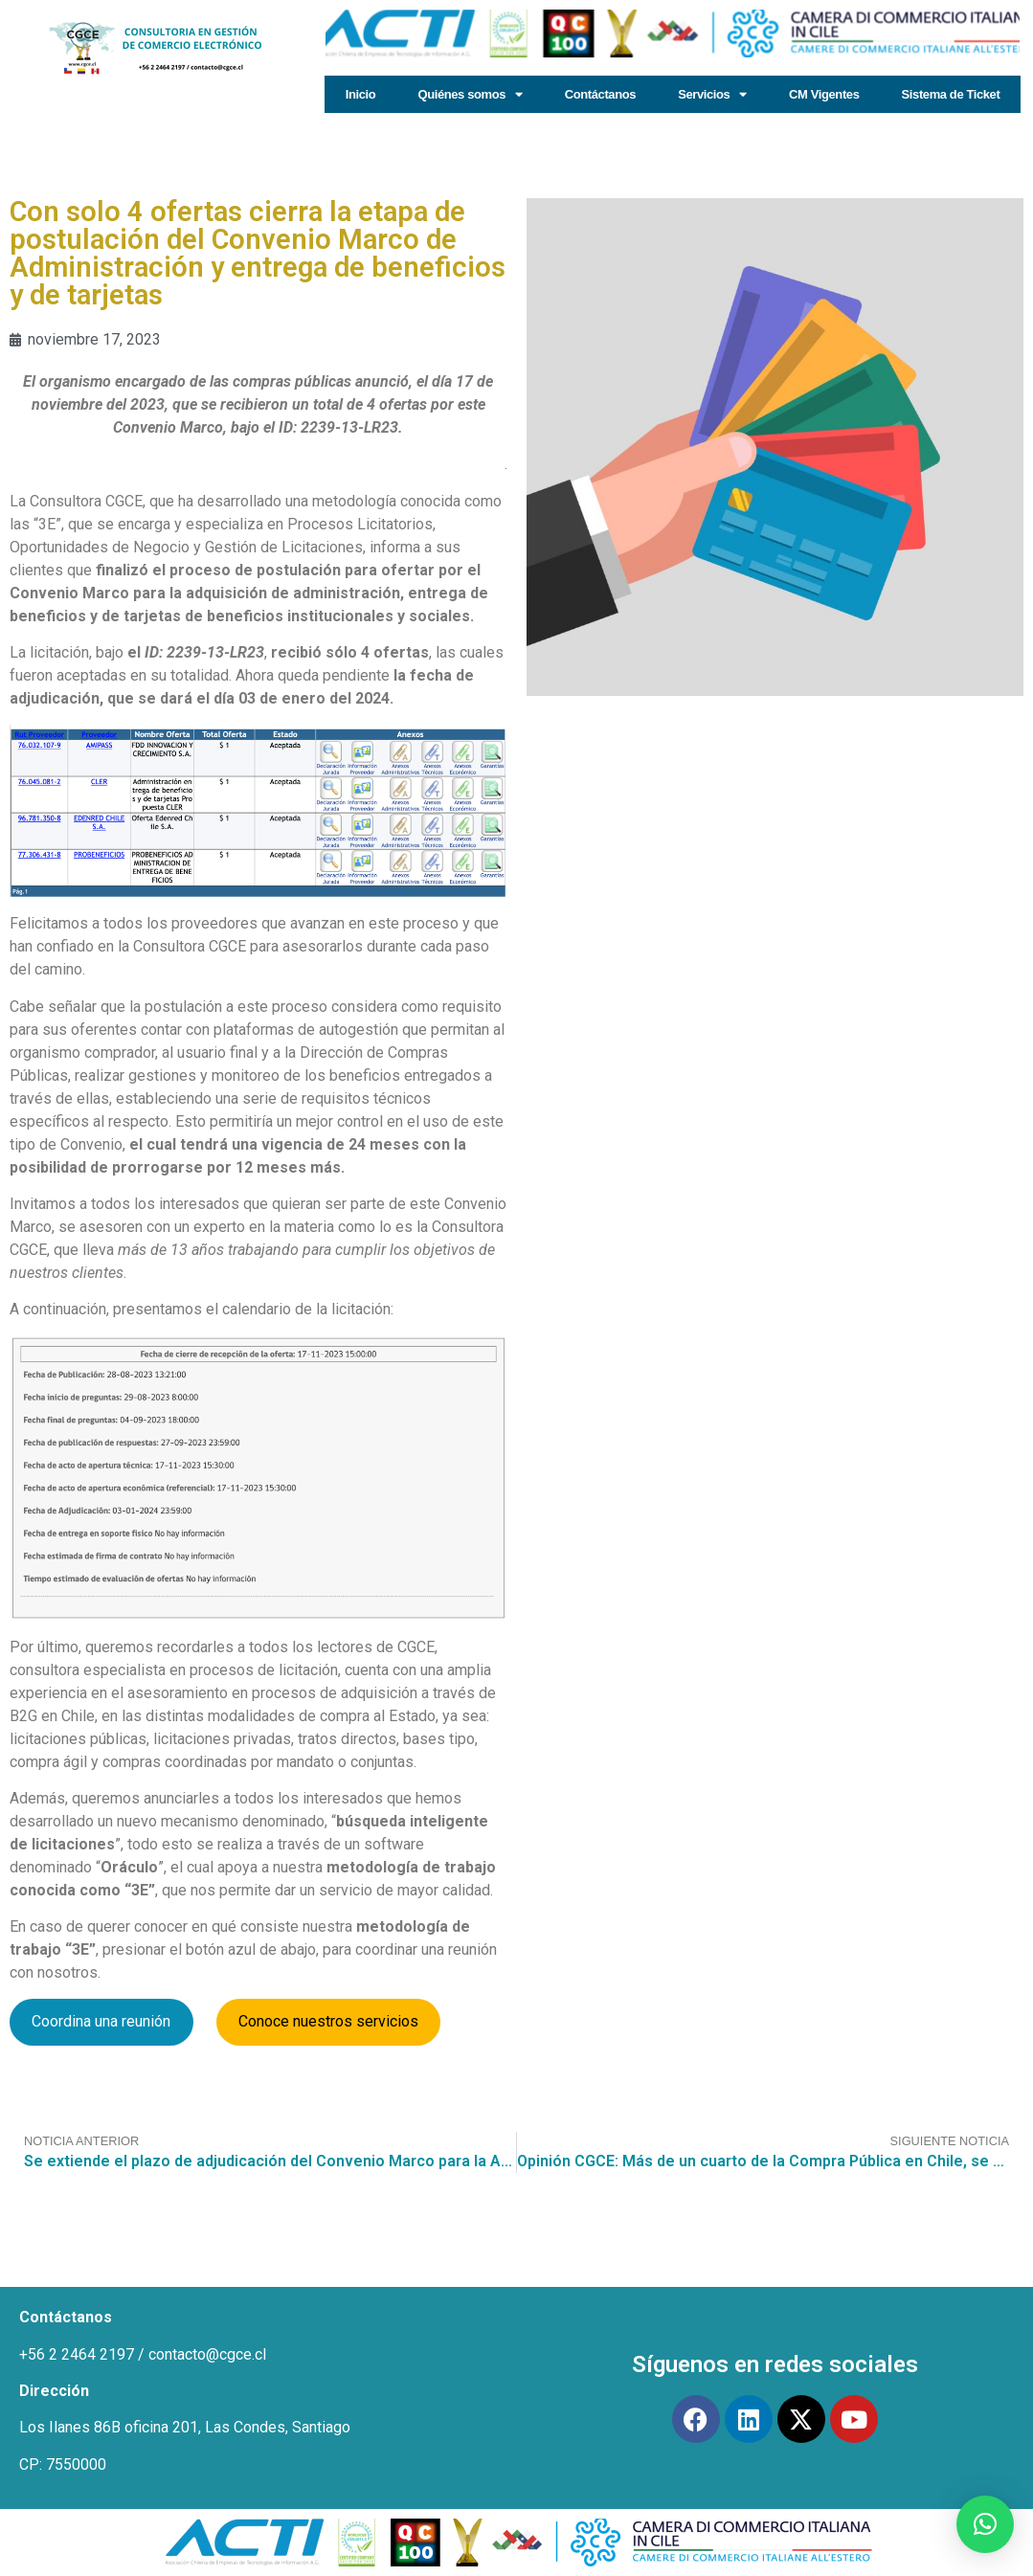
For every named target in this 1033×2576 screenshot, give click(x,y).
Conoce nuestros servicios (328, 2021)
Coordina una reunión (101, 2021)
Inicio (361, 94)
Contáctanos (600, 94)
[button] (985, 2524)
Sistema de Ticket (951, 94)
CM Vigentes (824, 94)
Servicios (712, 94)
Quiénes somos (469, 94)
